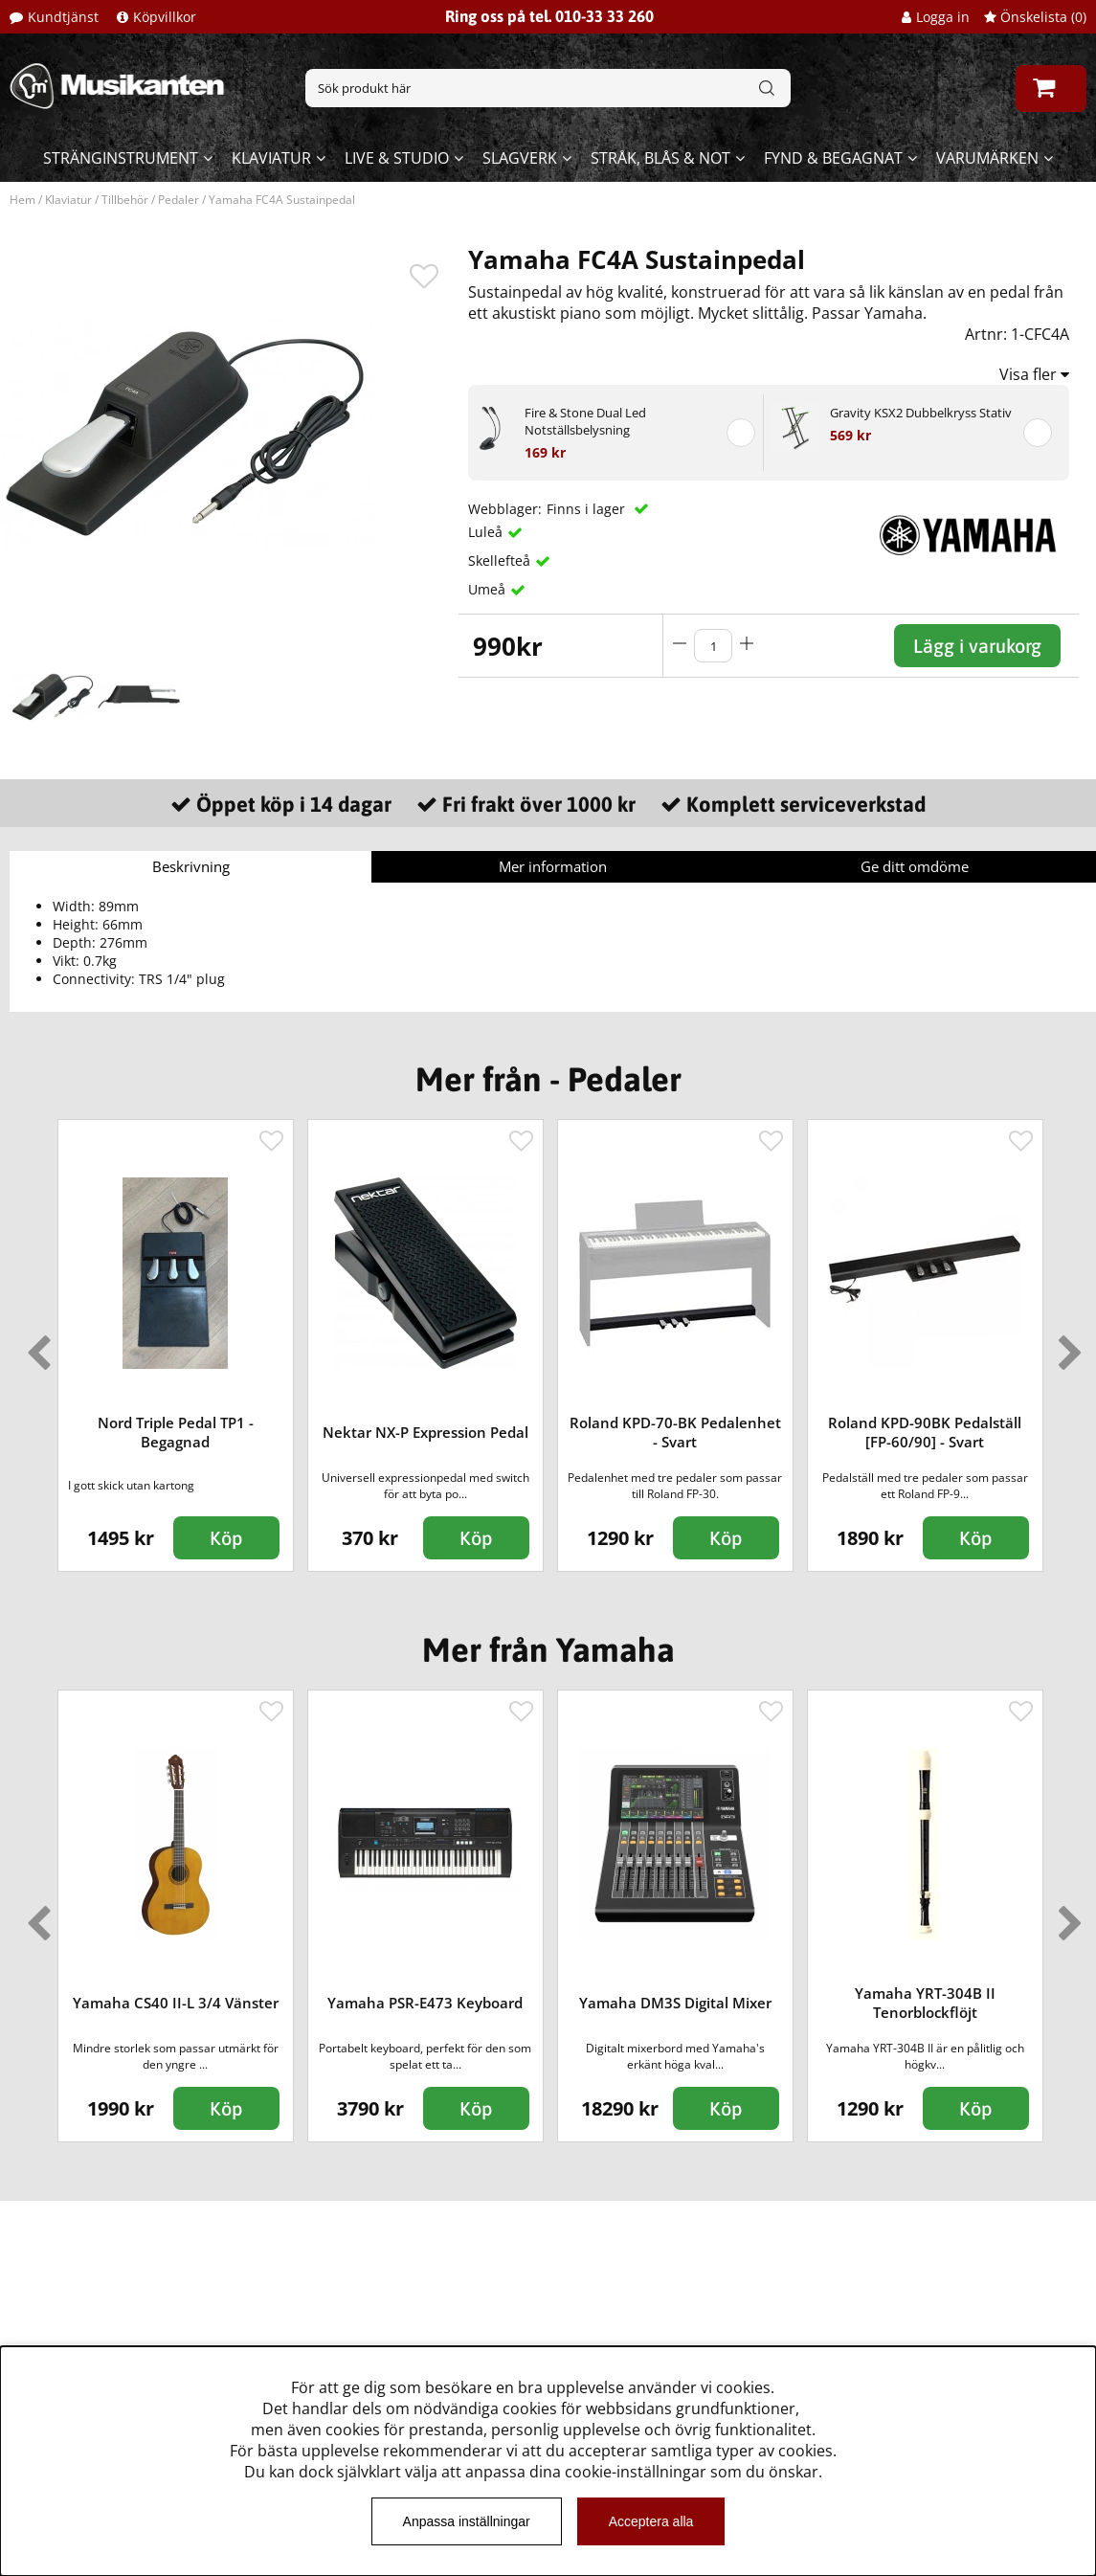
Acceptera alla (651, 2521)
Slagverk (519, 157)
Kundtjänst (63, 17)
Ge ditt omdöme (915, 866)
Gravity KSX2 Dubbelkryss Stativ (921, 412)
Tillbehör (124, 199)
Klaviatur (271, 157)
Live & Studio (397, 157)
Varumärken (987, 157)
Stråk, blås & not (660, 157)
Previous (34, 1345)
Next (1066, 1345)
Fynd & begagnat (833, 157)
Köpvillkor (164, 17)
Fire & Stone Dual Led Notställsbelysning (585, 421)
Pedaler (178, 199)
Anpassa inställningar (466, 2521)
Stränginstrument (120, 157)
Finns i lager (588, 509)
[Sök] (547, 88)
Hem (22, 199)
